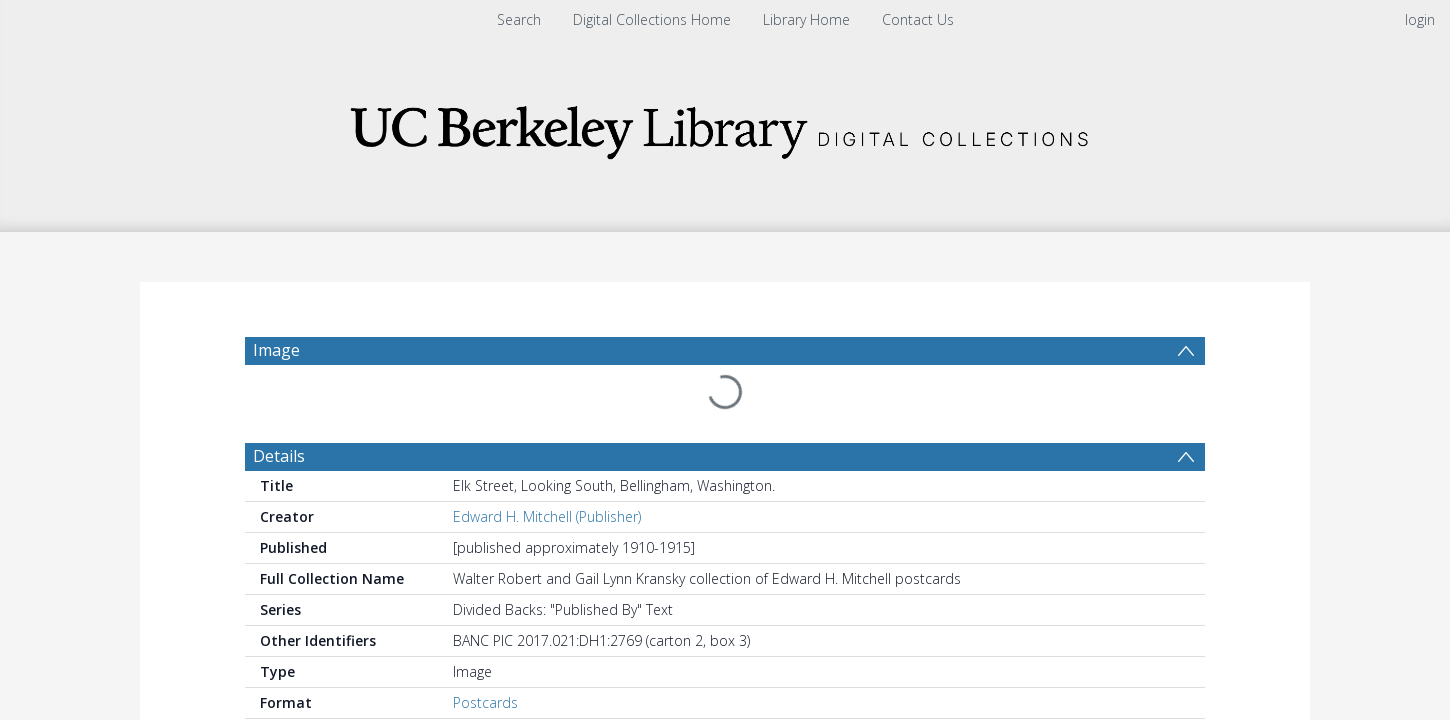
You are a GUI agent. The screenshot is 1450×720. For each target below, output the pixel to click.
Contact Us (918, 19)
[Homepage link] (725, 126)
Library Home (806, 19)
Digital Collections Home (652, 19)
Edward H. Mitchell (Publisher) (547, 468)
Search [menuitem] (519, 19)
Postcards (485, 654)
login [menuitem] (1420, 19)
